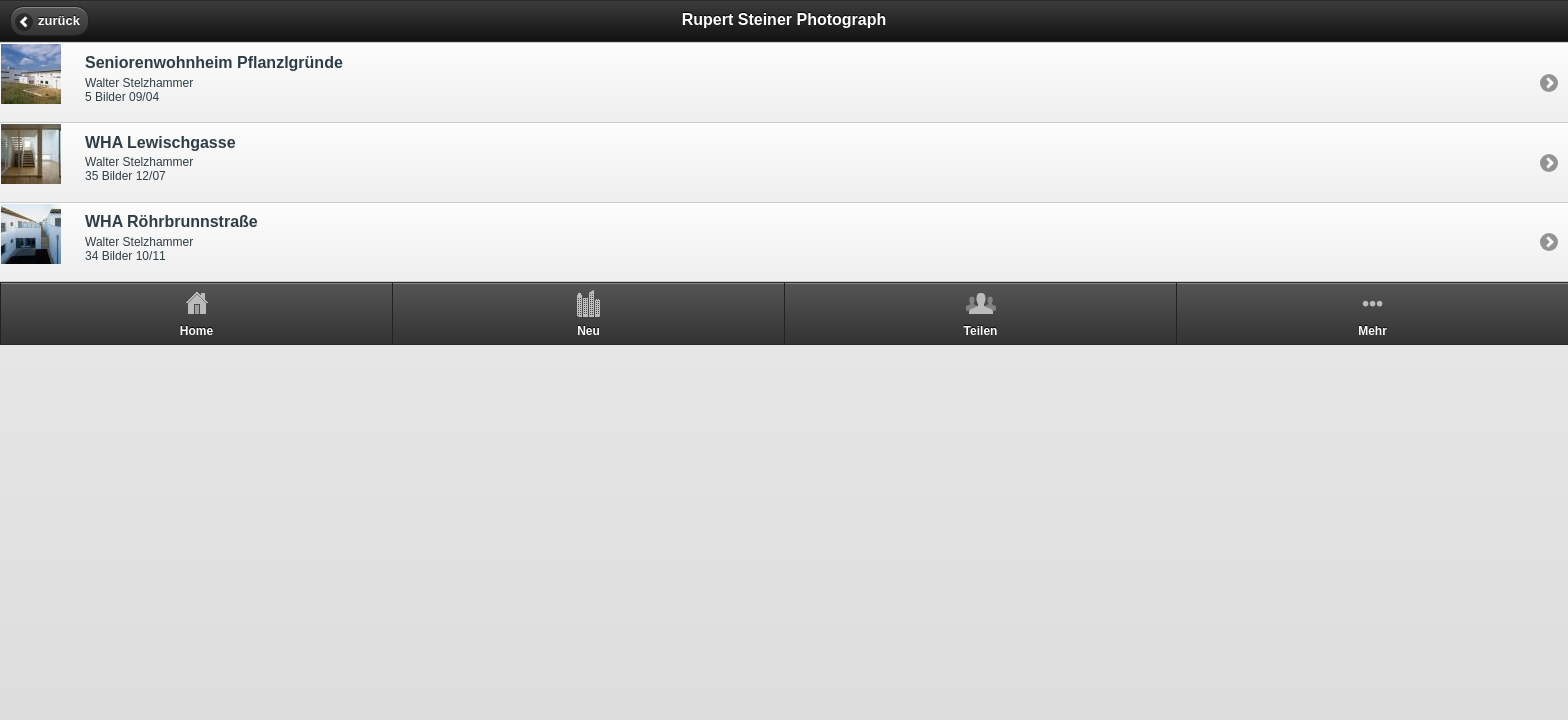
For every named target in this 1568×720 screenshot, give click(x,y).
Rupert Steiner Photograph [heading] (784, 19)
